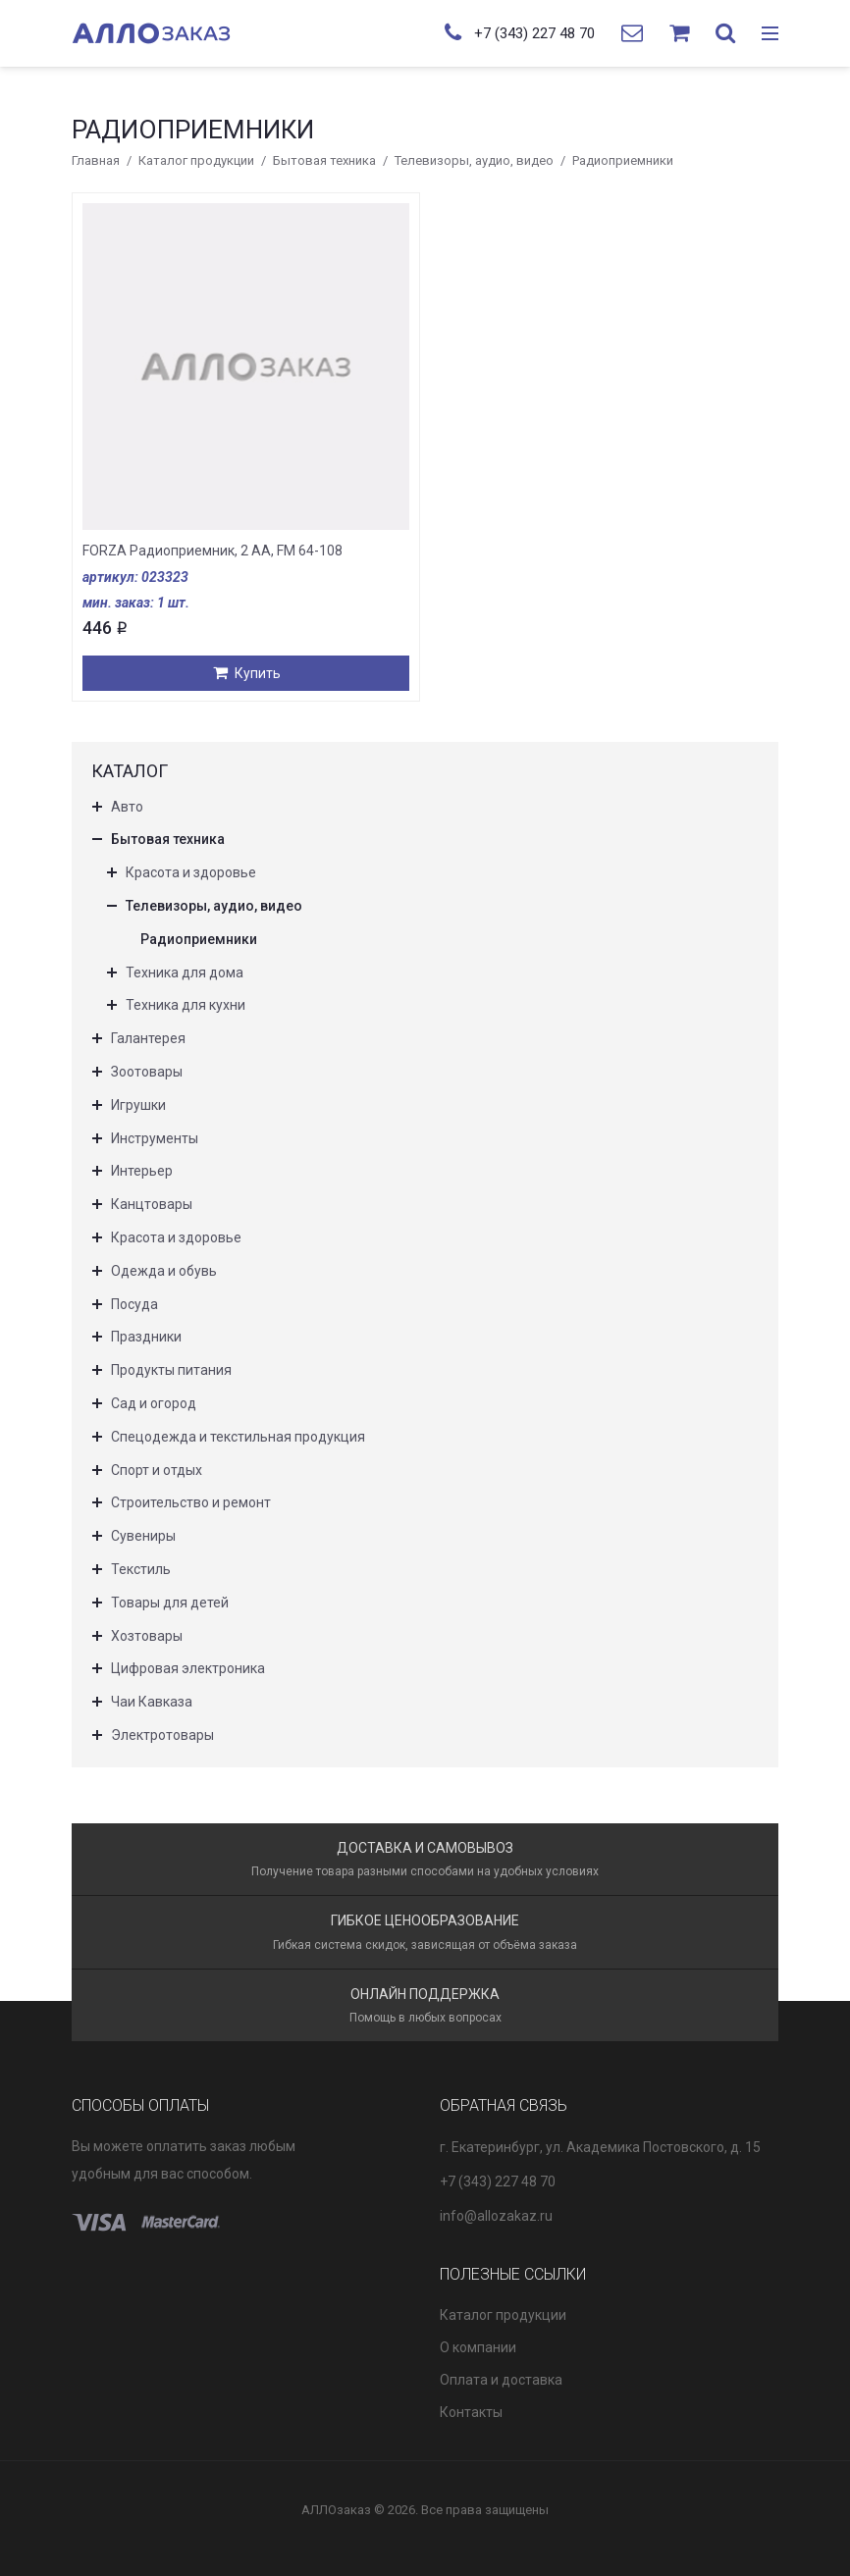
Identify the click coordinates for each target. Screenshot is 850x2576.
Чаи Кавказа (151, 1701)
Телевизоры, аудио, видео (474, 160)
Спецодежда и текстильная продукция (238, 1437)
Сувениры (143, 1536)
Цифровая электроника (188, 1668)
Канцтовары (151, 1204)
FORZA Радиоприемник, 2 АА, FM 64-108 (212, 550)
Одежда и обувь (164, 1271)
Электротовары (162, 1735)
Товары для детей (170, 1602)
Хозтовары (147, 1636)
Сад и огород (153, 1403)
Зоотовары (147, 1071)
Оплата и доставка (501, 2380)
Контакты (471, 2412)
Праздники (146, 1336)
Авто (127, 807)
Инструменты (154, 1138)
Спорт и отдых (156, 1470)
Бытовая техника (324, 160)
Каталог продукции (196, 160)
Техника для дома (184, 972)
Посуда (134, 1304)
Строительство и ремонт (191, 1502)
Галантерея (148, 1038)
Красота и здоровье (191, 872)
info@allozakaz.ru (496, 2216)
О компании (478, 2347)
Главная (96, 160)
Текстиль (141, 1569)
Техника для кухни (185, 1005)
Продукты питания (171, 1370)
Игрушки (138, 1105)
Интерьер (142, 1171)
